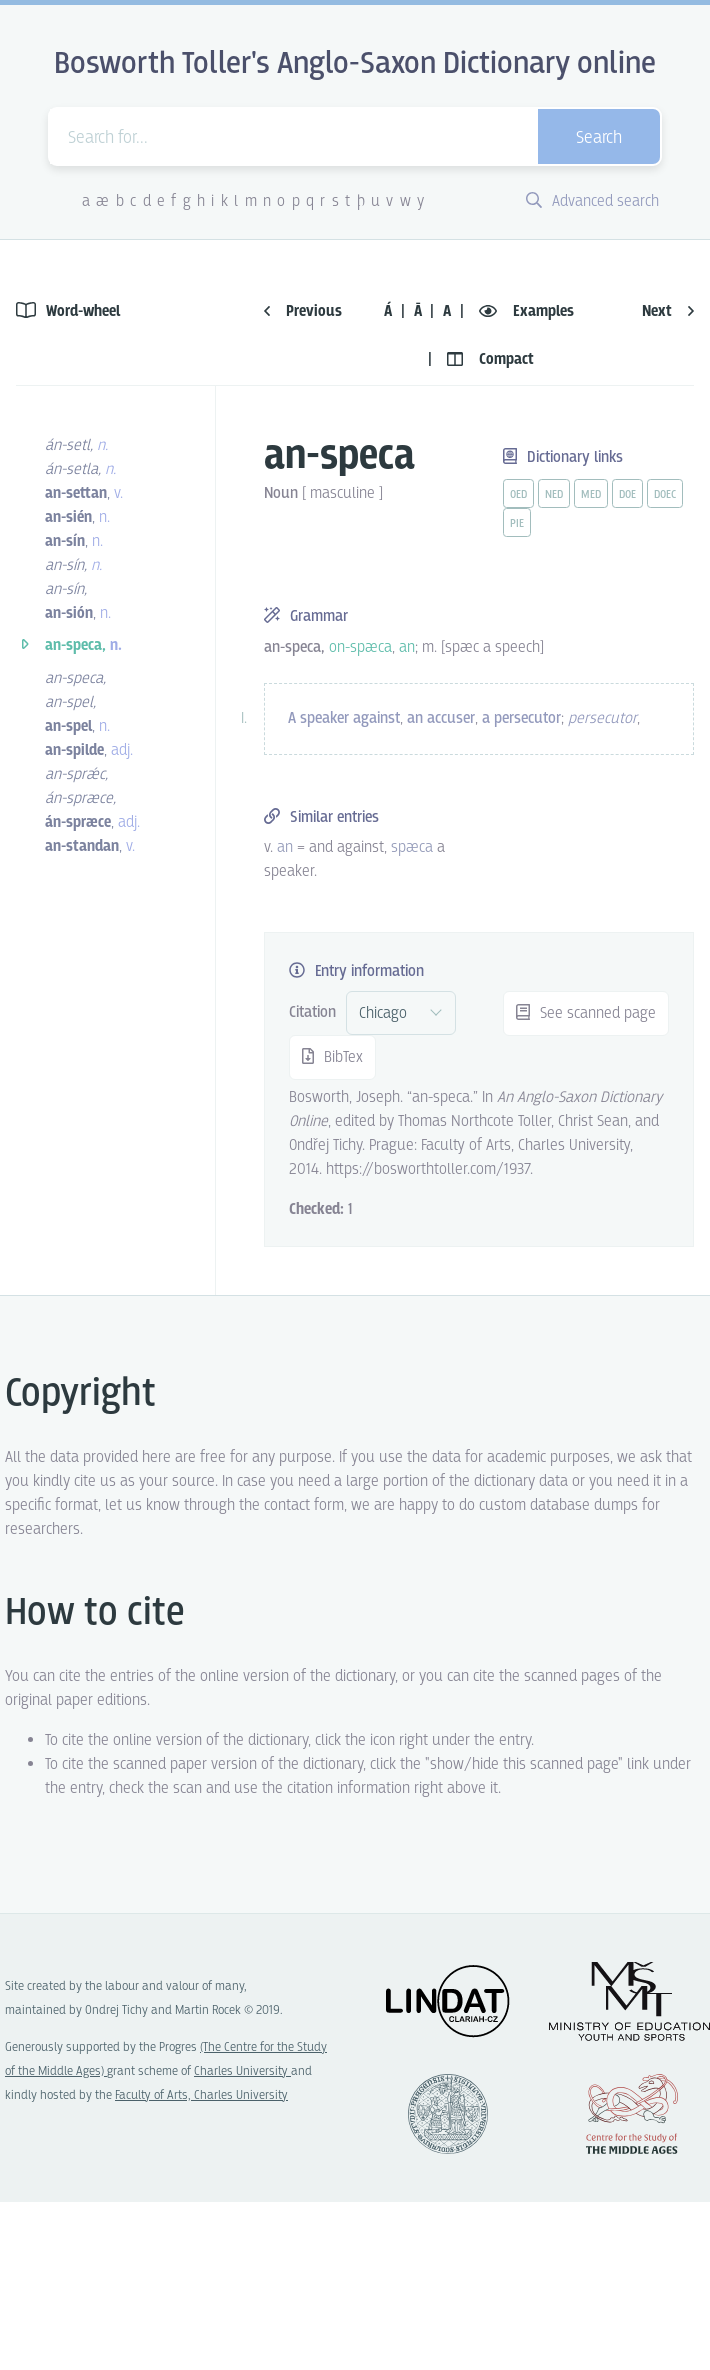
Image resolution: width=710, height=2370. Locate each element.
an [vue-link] (285, 847)
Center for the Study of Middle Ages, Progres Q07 (632, 2114)
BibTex (332, 1057)
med (591, 495)
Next (668, 311)
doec (665, 495)
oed (518, 495)
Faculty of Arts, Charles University (201, 2095)
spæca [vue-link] (412, 847)
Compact (490, 359)
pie (517, 524)
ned (554, 495)
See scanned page (586, 1013)
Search (599, 138)
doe (627, 495)
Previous (303, 311)
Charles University (242, 2071)
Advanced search (592, 201)
